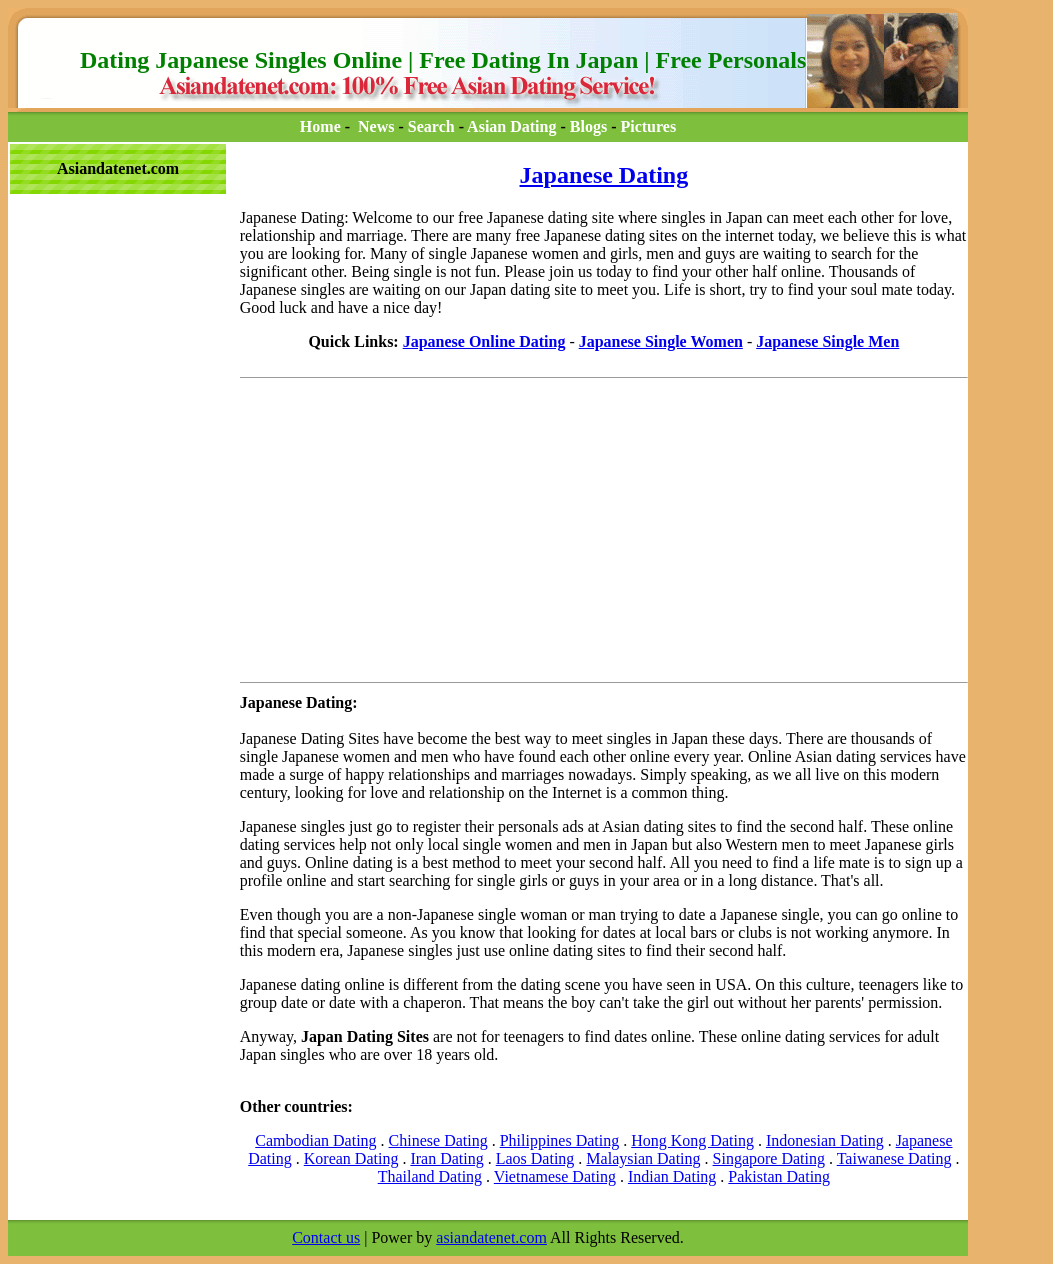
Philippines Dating (560, 1140)
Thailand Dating (430, 1176)
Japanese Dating (604, 175)
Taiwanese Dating (894, 1158)
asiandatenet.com (491, 1237)
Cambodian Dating (315, 1140)
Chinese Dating (438, 1140)
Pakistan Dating (779, 1176)
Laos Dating (535, 1158)
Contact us (326, 1237)
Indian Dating (672, 1176)
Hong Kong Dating (692, 1140)
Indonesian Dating (825, 1140)
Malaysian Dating (643, 1158)
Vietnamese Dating (555, 1176)
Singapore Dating (769, 1158)
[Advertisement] (98, 241)
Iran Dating (446, 1158)
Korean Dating (351, 1158)
